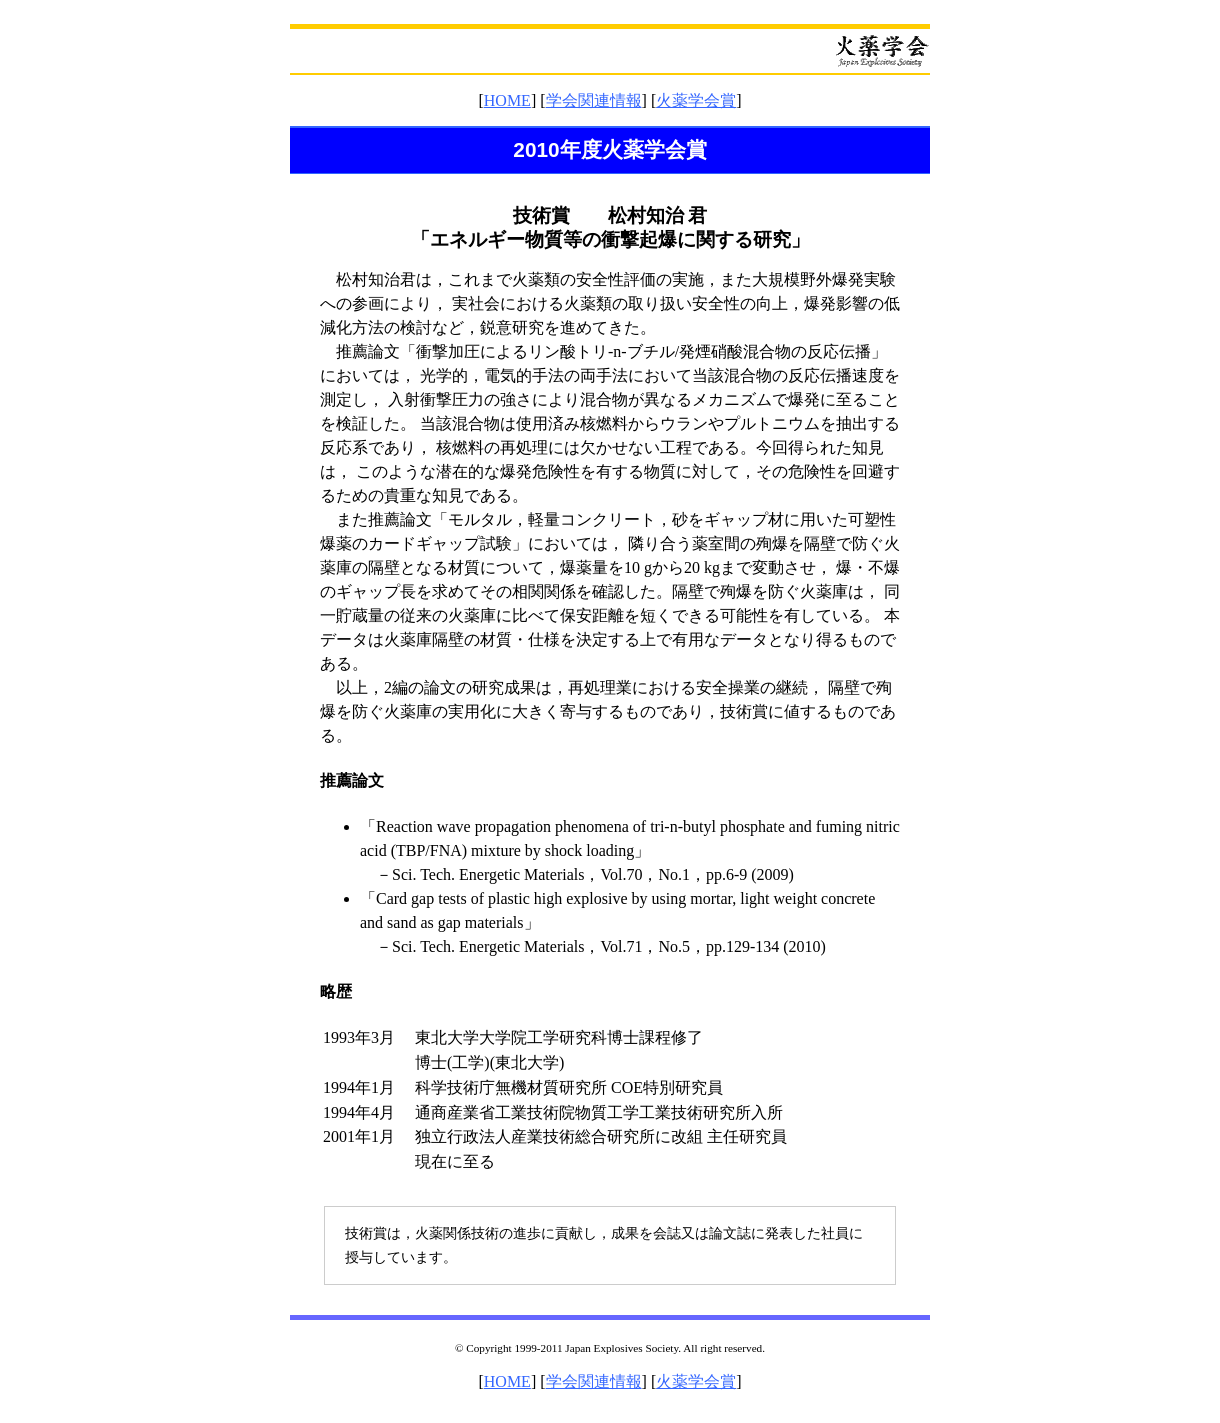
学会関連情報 (594, 100)
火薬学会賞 (696, 100)
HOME (507, 100)
